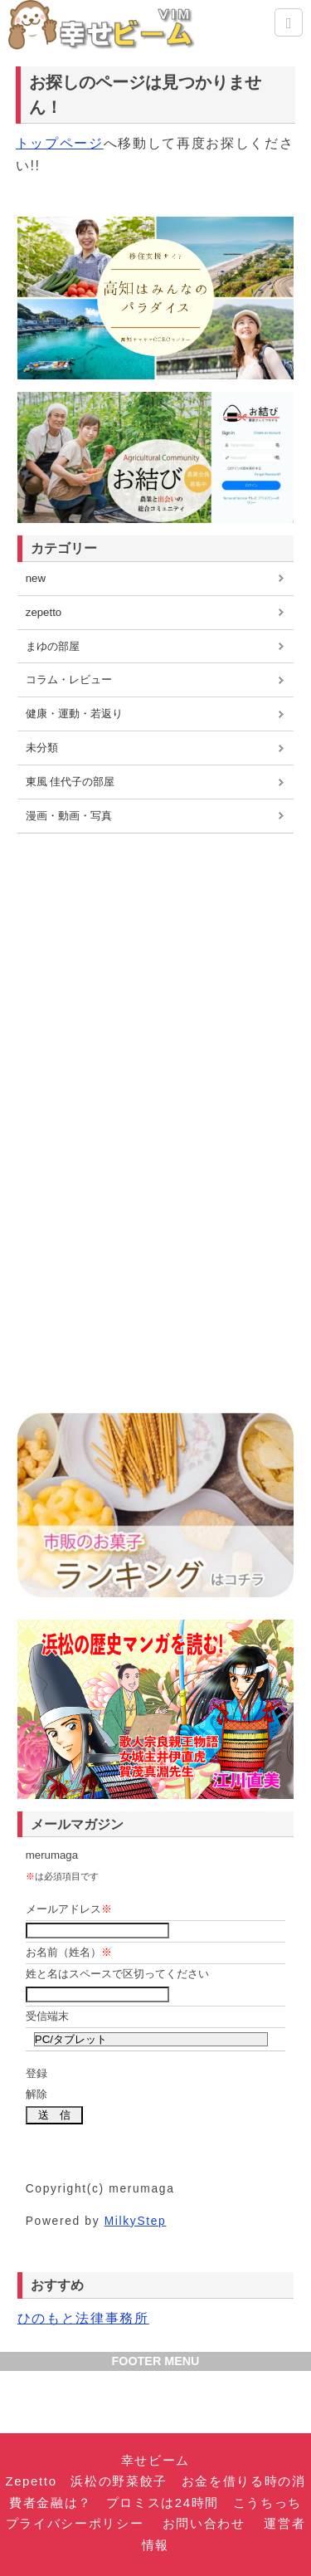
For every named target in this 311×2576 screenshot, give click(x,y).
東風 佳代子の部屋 (70, 781)
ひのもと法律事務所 (83, 2317)
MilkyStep (135, 2221)
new (36, 578)
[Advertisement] (155, 957)
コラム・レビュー (69, 679)
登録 (36, 2073)
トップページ (60, 142)
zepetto (43, 612)
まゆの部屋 (53, 646)
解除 (36, 2094)
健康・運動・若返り (74, 713)
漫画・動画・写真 (69, 815)
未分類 (42, 747)
